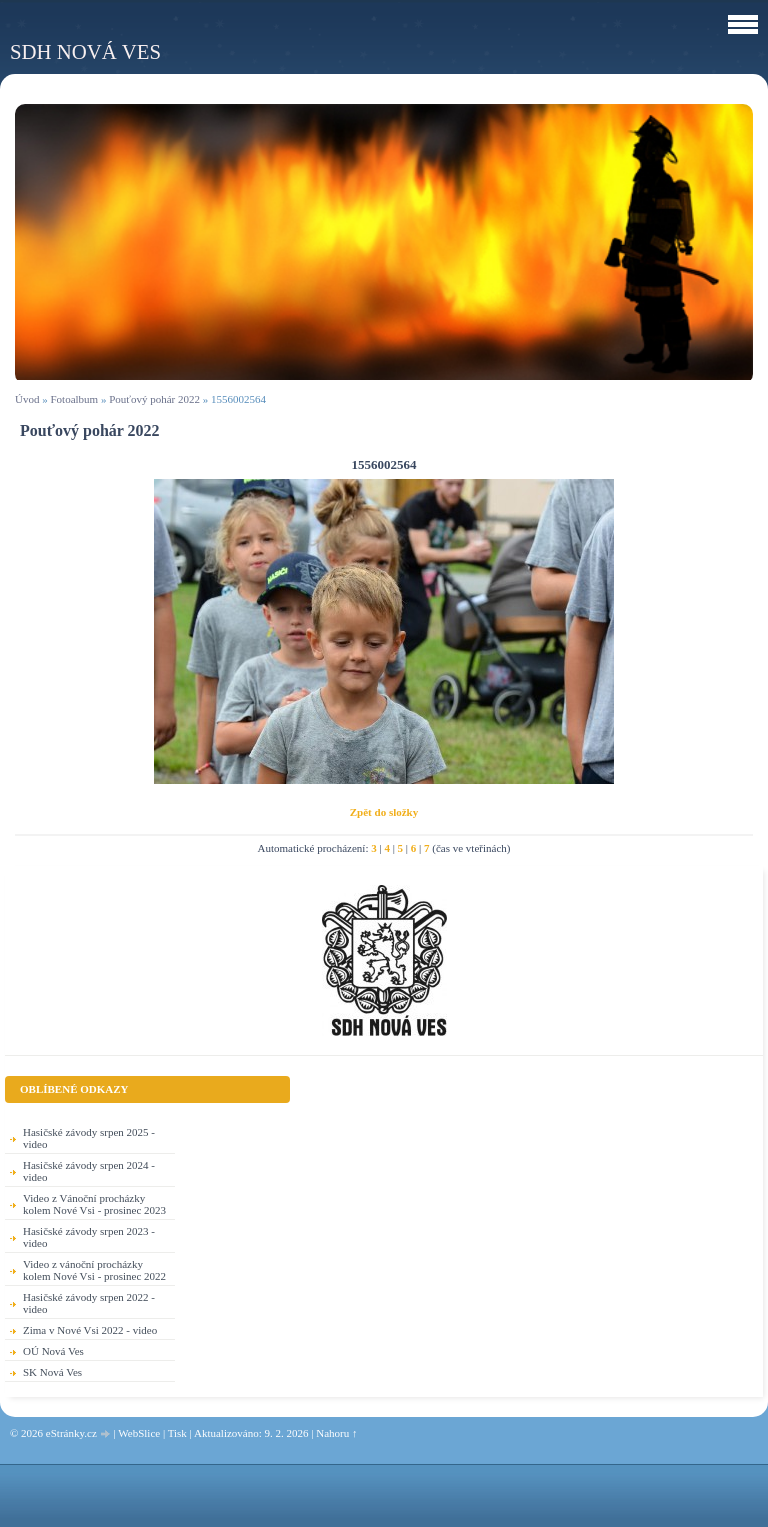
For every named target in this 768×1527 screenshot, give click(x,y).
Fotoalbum (74, 399)
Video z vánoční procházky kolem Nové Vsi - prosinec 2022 (94, 1270)
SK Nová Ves (52, 1372)
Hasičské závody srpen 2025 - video (89, 1138)
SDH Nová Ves (85, 51)
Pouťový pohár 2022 (154, 399)
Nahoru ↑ (336, 1433)
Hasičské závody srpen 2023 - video (89, 1237)
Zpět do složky (384, 812)
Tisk (177, 1433)
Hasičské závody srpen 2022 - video (89, 1303)
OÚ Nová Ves (53, 1351)
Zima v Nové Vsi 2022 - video (90, 1330)
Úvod (27, 399)
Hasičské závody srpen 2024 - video (89, 1171)
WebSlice (139, 1433)
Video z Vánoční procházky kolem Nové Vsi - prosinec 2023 (94, 1204)
